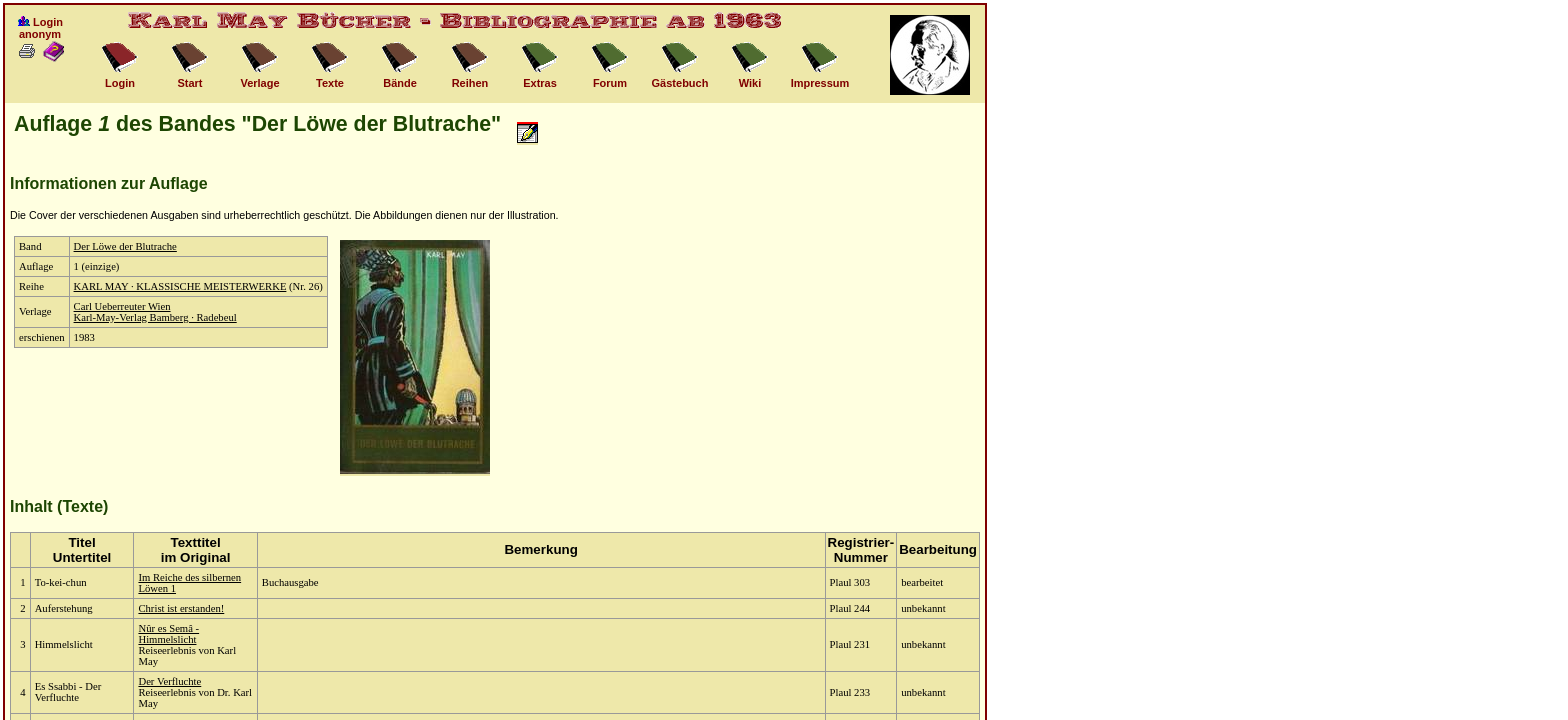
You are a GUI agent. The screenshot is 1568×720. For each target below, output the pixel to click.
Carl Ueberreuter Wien (122, 306)
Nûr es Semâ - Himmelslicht (168, 634)
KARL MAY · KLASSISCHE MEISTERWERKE (180, 286)
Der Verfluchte (169, 681)
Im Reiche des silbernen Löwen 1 (189, 583)
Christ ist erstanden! (181, 608)
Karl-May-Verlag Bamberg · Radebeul (155, 317)
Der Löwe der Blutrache (125, 246)
